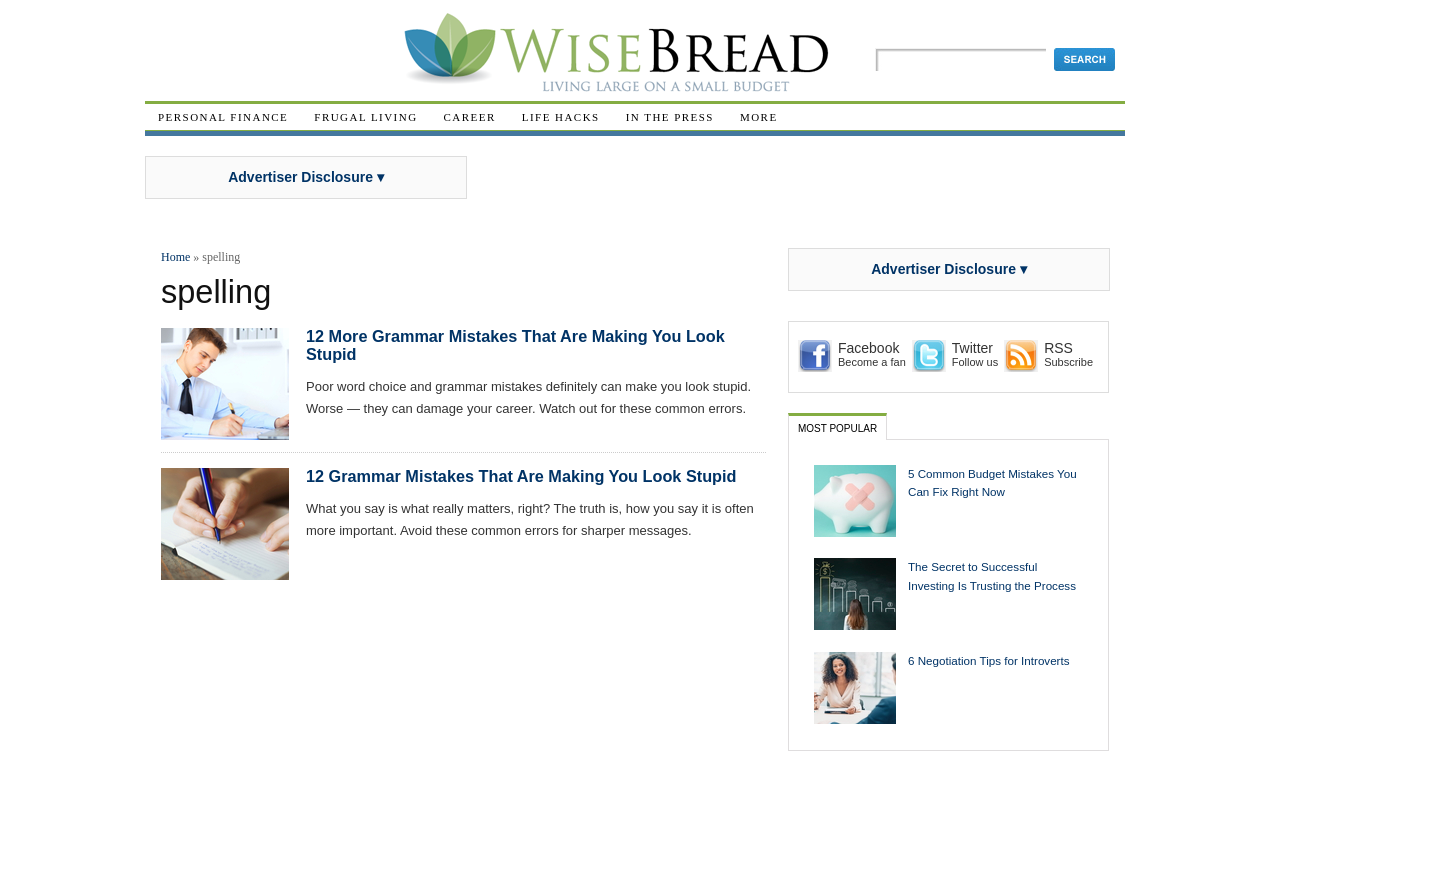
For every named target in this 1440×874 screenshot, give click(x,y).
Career (470, 117)
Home (175, 257)
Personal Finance (223, 117)
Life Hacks (561, 117)
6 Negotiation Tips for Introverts (989, 660)
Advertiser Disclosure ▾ (306, 177)
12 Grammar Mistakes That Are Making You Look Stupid (521, 476)
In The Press (670, 117)
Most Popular (837, 428)
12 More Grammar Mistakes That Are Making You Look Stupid (515, 345)
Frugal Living (365, 117)
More (759, 117)
